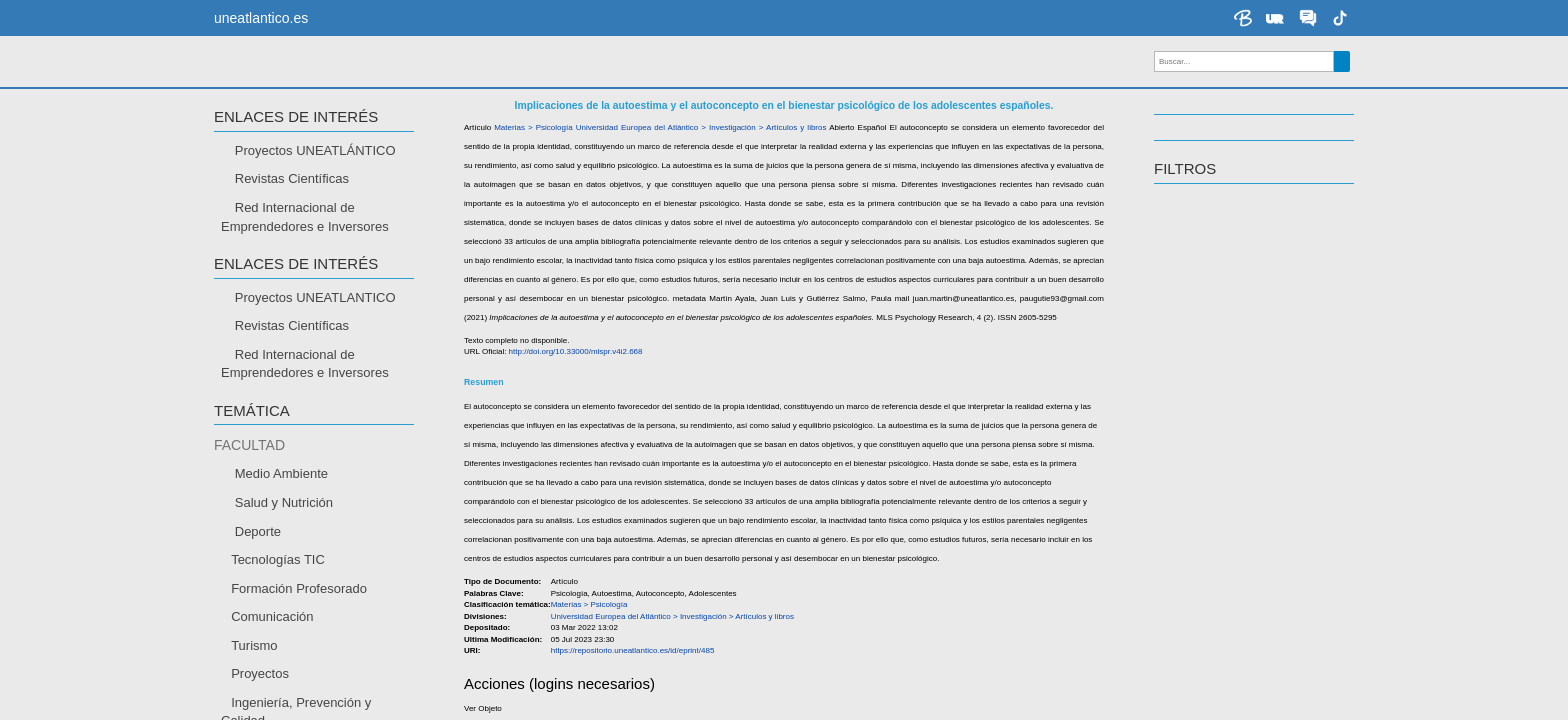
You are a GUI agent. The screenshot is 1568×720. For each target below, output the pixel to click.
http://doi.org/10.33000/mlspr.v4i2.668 (576, 388)
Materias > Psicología (533, 164)
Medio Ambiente (281, 510)
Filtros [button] (1185, 206)
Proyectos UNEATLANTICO (315, 333)
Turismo (254, 682)
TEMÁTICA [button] (252, 448)
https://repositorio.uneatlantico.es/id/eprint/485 (633, 687)
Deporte (258, 567)
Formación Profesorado (299, 624)
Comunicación (272, 653)
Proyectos (260, 710)
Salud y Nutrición (284, 539)
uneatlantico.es (261, 18)
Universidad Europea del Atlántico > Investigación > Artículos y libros (701, 164)
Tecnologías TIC (278, 596)
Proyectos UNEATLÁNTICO (315, 187)
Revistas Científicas (292, 215)
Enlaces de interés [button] (296, 154)
